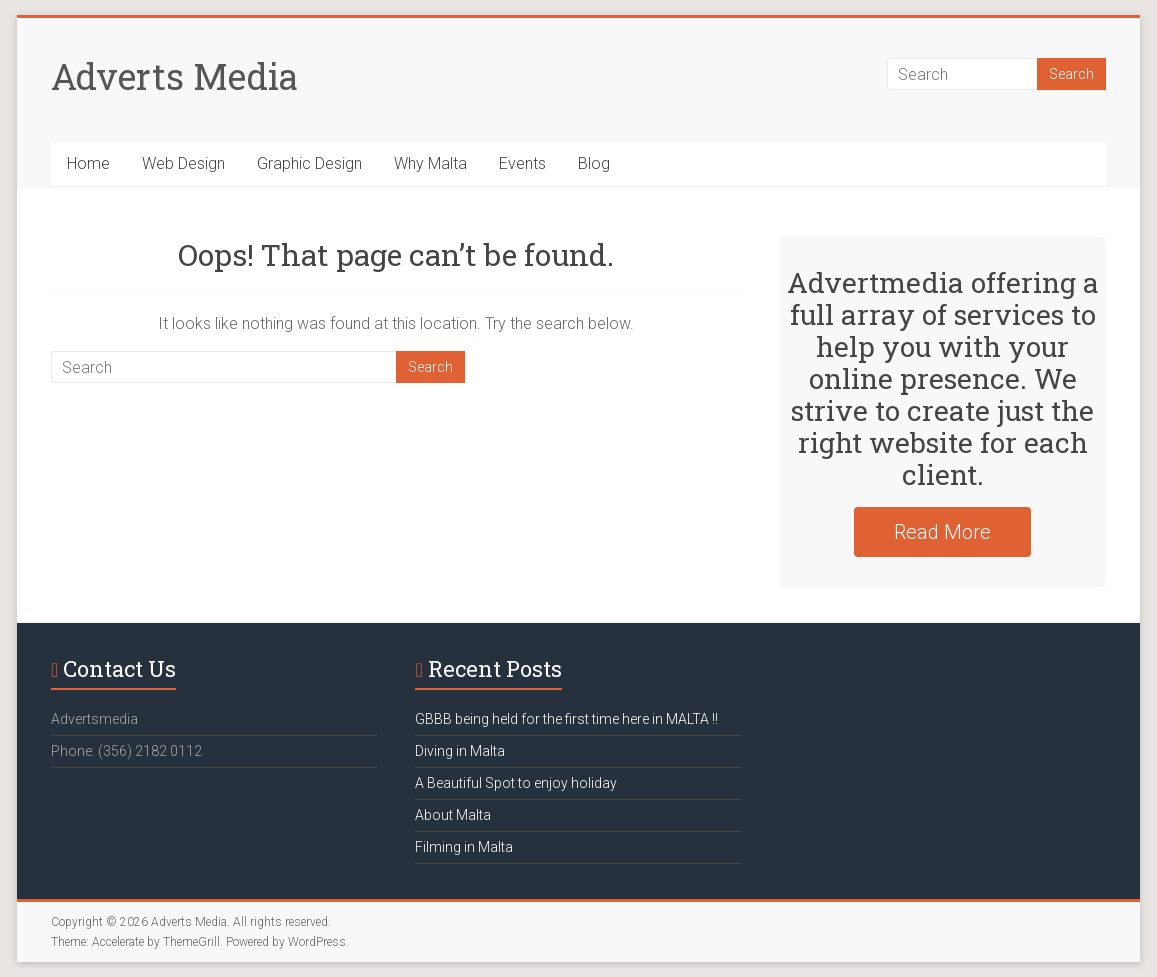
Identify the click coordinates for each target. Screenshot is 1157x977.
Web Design (183, 163)
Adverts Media (174, 76)
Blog (594, 163)
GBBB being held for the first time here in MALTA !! (566, 719)
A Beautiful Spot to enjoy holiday (516, 783)
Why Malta (430, 163)
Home (88, 163)
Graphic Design (309, 163)
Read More (942, 532)
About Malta (453, 815)
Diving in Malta (460, 751)
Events (522, 163)
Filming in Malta (464, 847)
